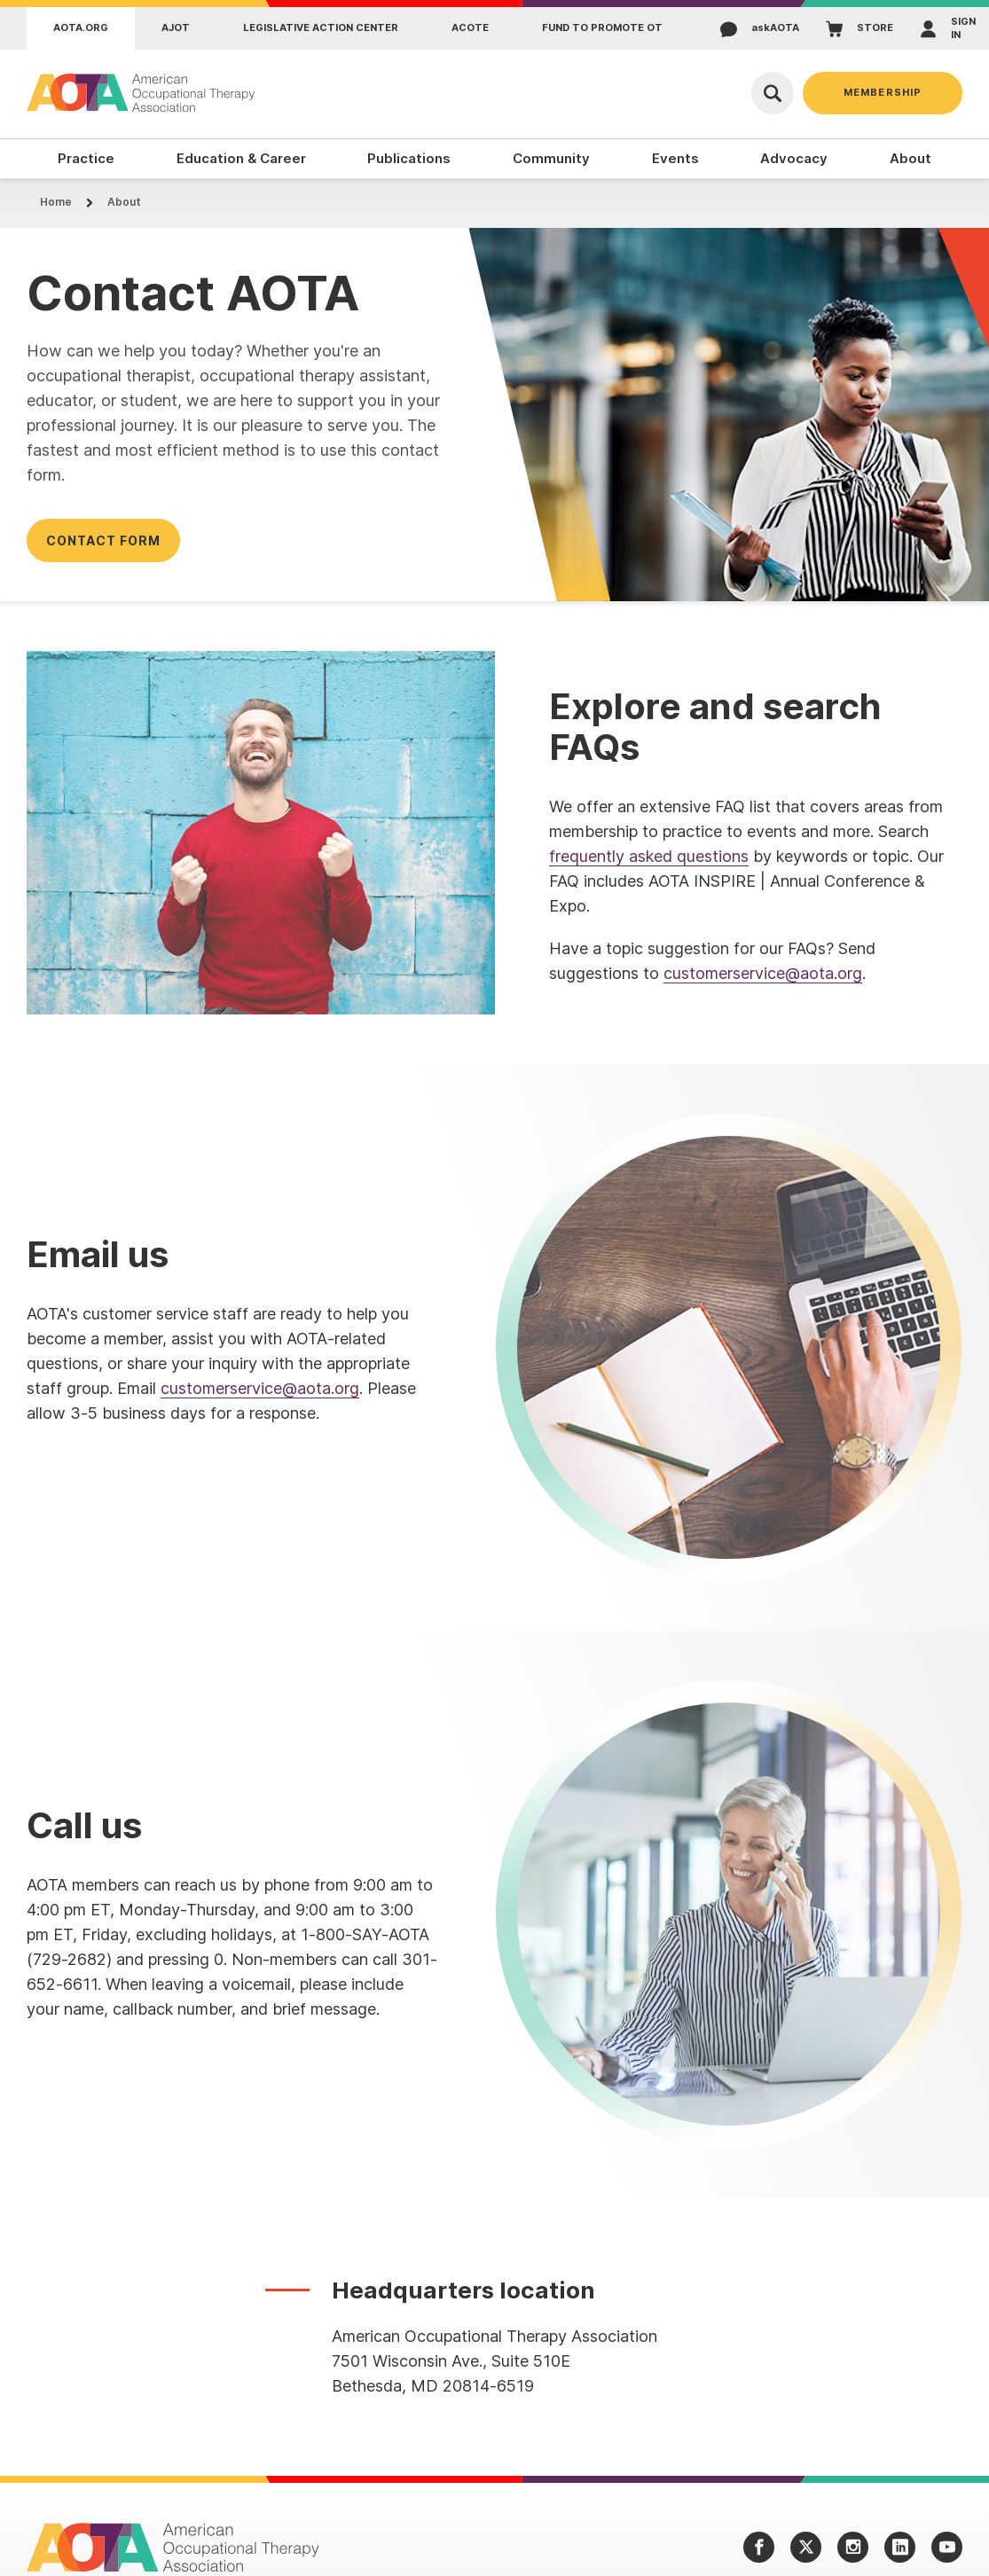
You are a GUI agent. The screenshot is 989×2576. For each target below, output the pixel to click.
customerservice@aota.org (762, 973)
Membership (883, 92)
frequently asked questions (649, 856)
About (124, 201)
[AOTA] (142, 93)
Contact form (103, 540)
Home (56, 201)
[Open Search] (772, 93)
